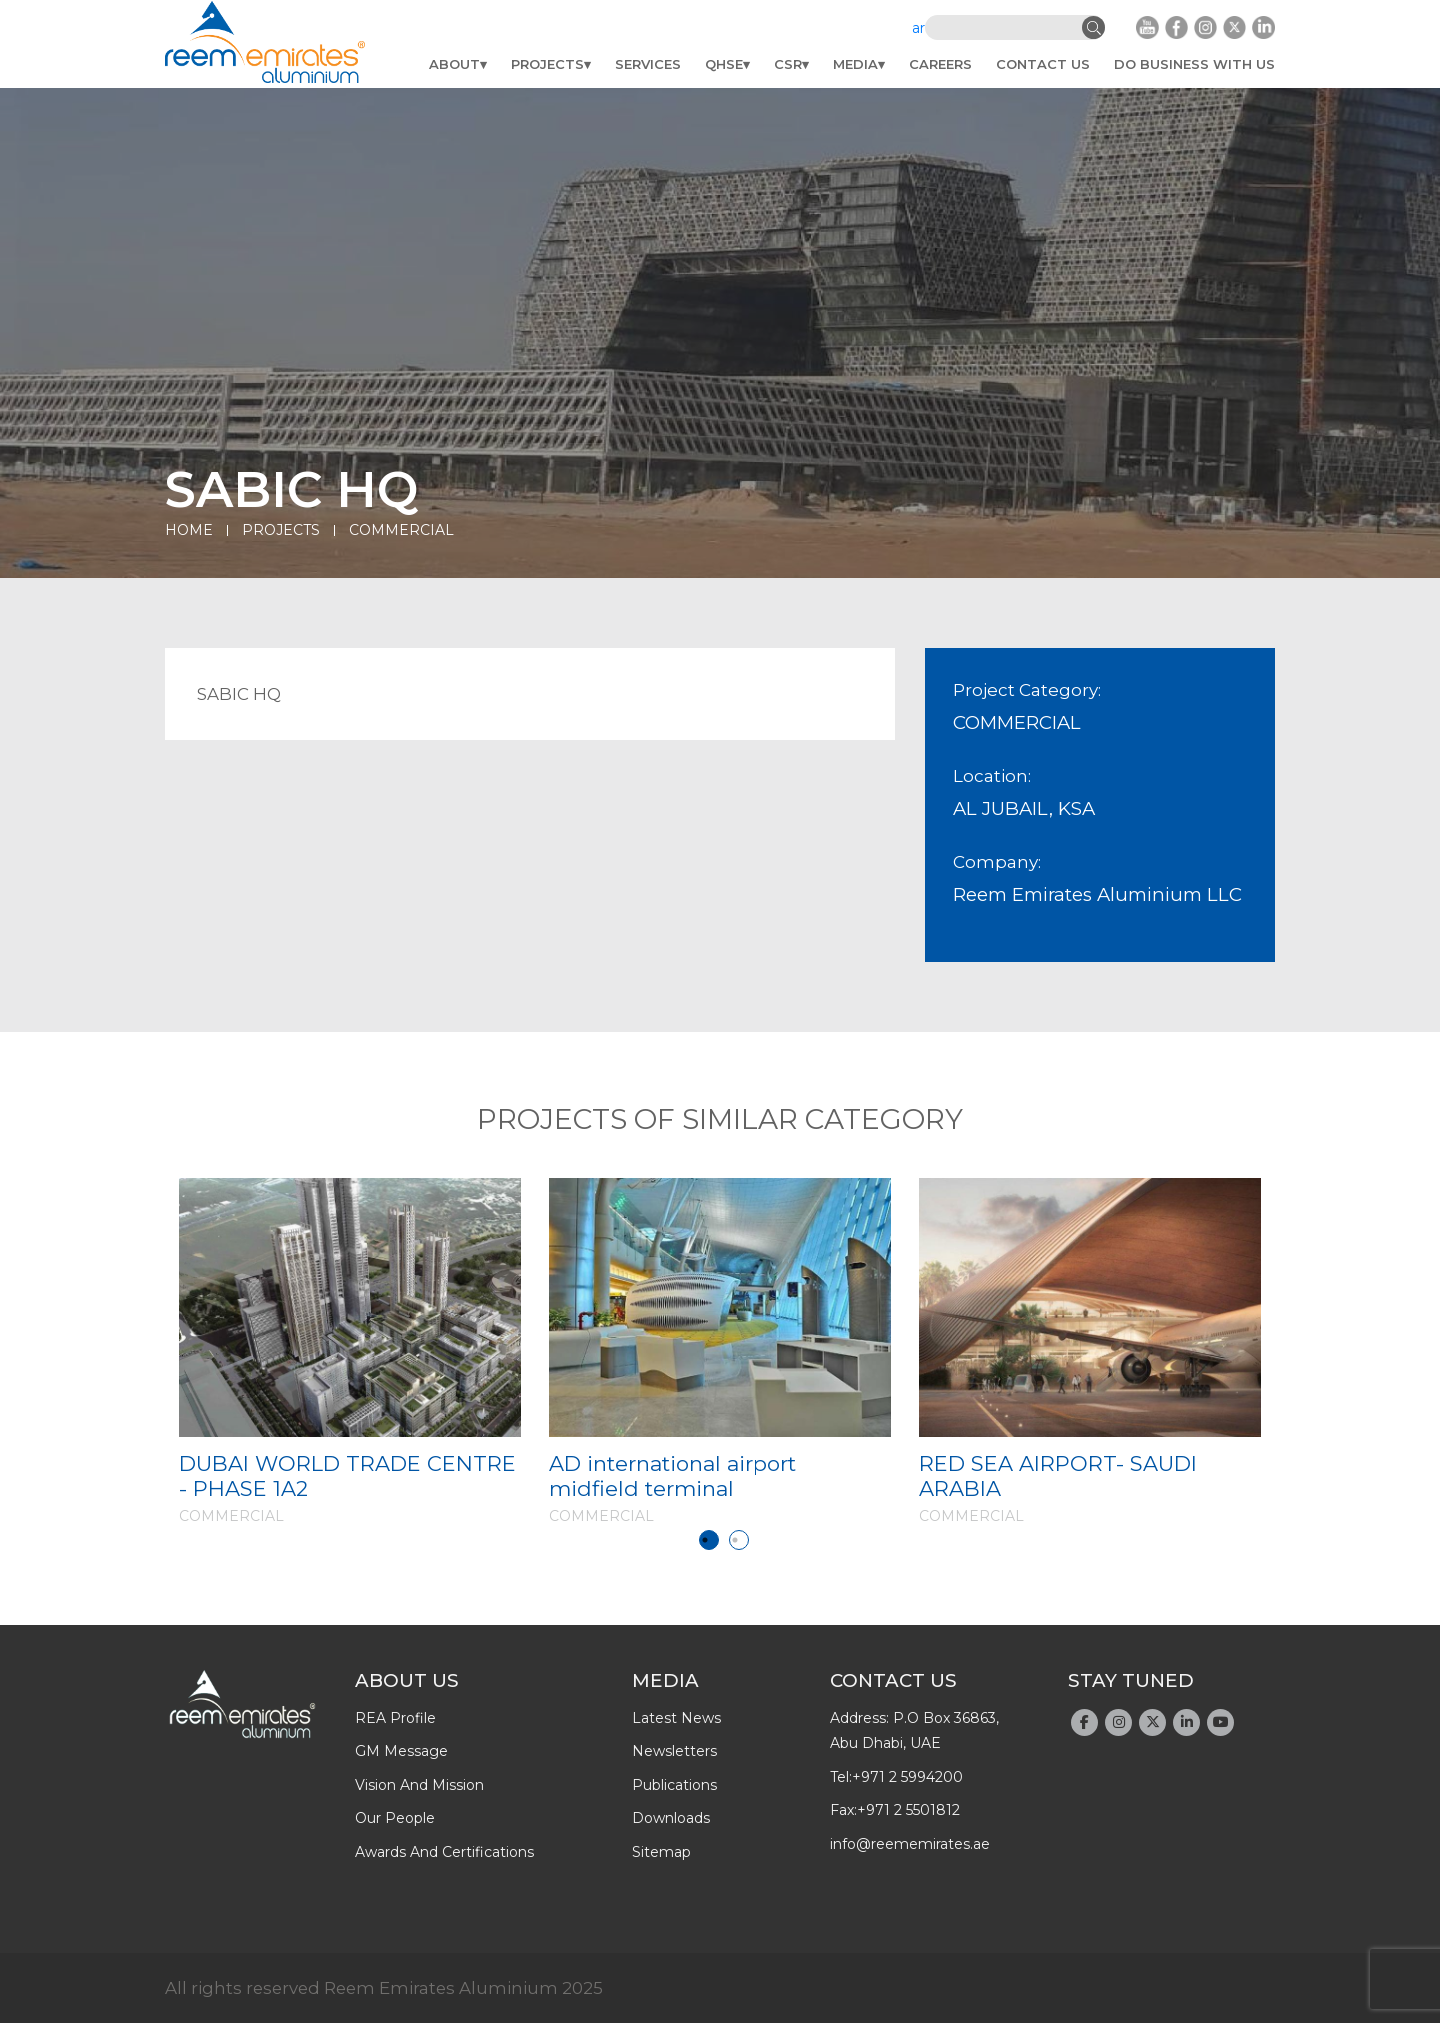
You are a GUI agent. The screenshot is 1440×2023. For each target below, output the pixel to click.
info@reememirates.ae (910, 1844)
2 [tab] (739, 1540)
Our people (395, 1818)
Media (855, 64)
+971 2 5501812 (908, 1810)
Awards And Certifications (444, 1852)
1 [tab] (709, 1540)
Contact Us (1043, 64)
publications (674, 1785)
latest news (676, 1718)
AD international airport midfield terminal (672, 1476)
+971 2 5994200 (907, 1777)
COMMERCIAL (401, 530)
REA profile (395, 1718)
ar (918, 28)
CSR (788, 64)
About (454, 64)
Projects (547, 64)
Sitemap (661, 1852)
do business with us (1194, 64)
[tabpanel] (350, 1351)
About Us (407, 1680)
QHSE (724, 64)
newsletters (674, 1751)
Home (189, 530)
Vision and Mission (419, 1785)
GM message (401, 1751)
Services (648, 64)
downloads (671, 1818)
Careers (940, 64)
